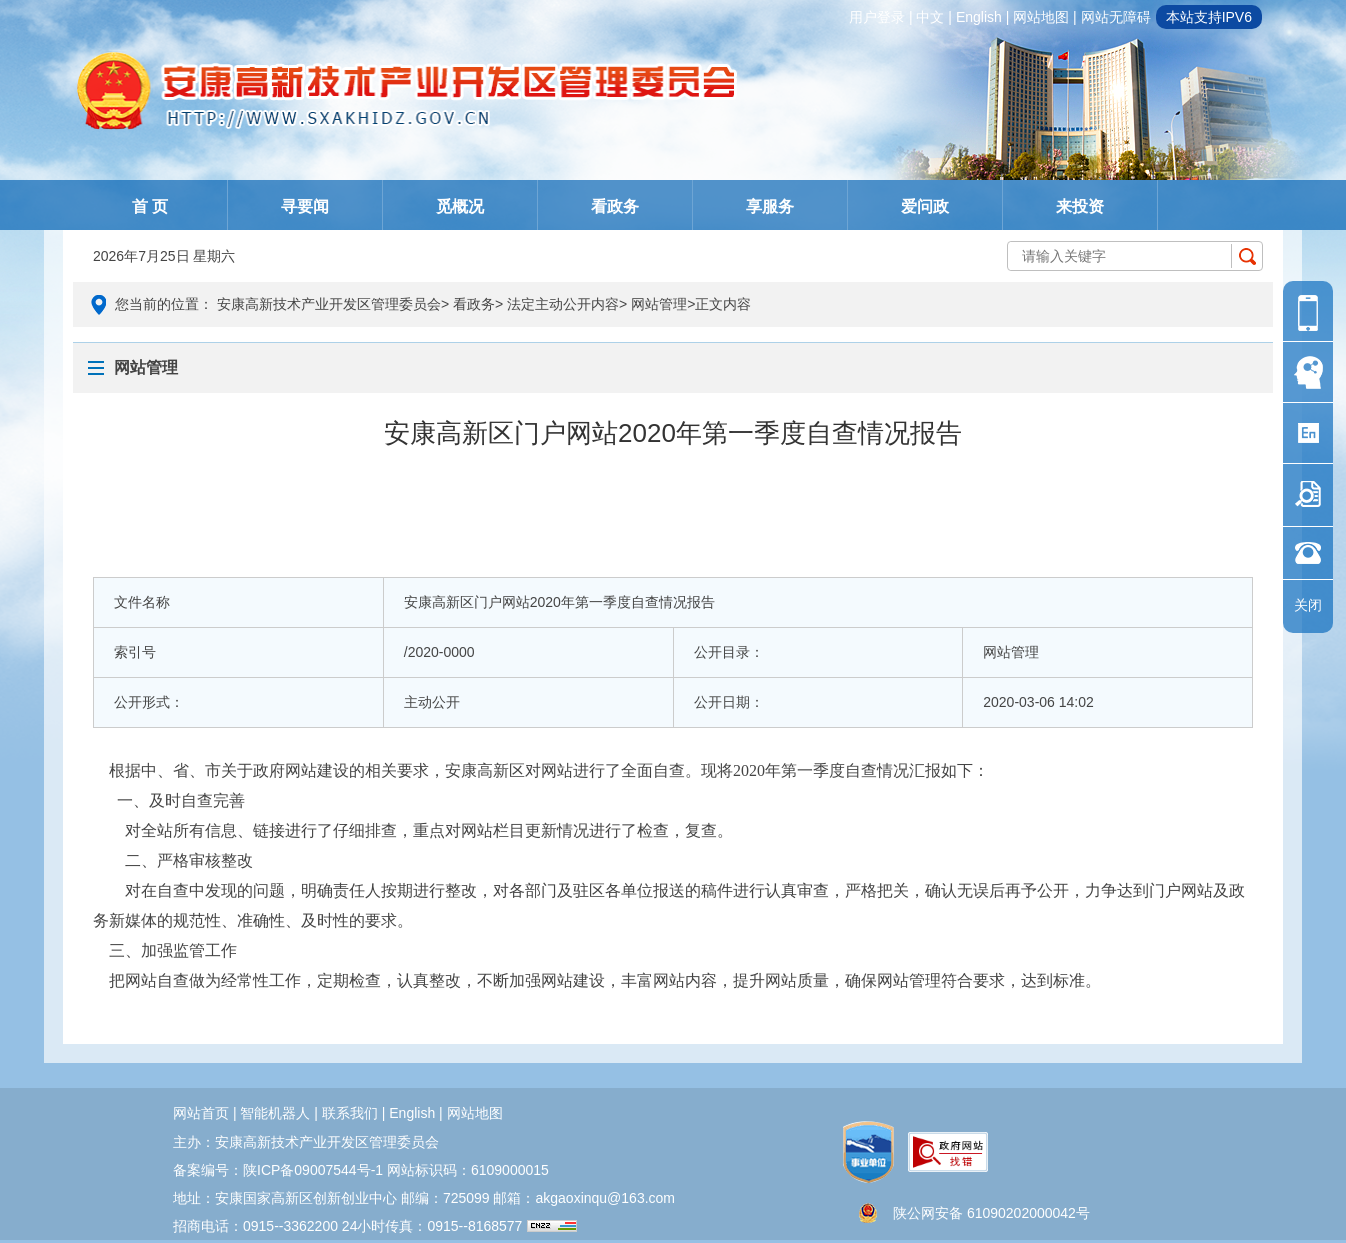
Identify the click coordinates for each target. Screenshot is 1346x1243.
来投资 (1080, 206)
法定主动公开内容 (563, 304)
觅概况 (460, 206)
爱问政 (925, 206)
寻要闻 (305, 206)
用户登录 (877, 17)
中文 (930, 17)
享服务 (770, 206)
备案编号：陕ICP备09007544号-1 (278, 1170)
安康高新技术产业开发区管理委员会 (329, 304)
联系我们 (350, 1113)
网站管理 (659, 304)
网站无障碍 (1116, 17)
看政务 (615, 206)
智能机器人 (275, 1113)
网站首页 (201, 1113)
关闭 (1308, 605)
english (979, 17)
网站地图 (1041, 17)
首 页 (150, 206)
